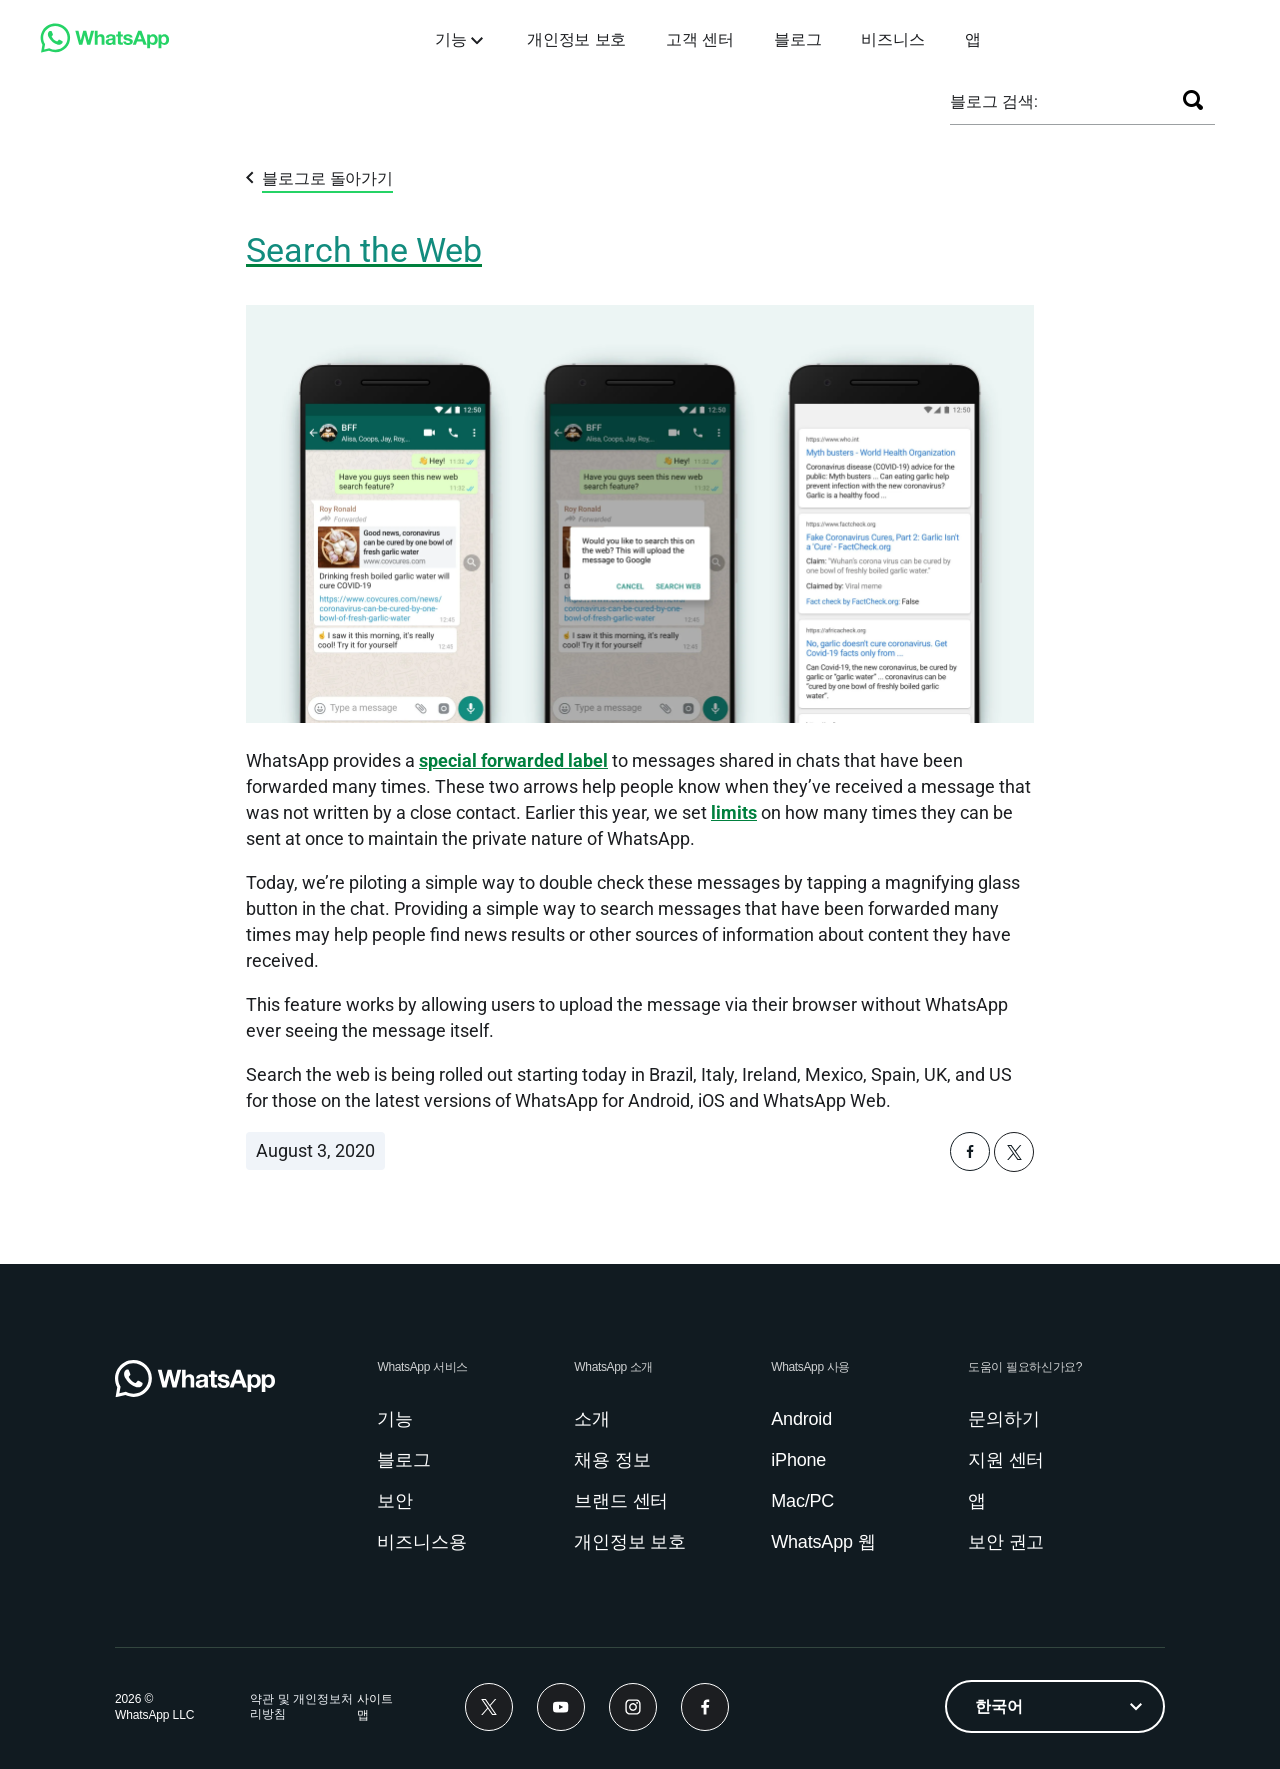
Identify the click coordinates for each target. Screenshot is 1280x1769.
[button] (970, 1165)
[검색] (1193, 100)
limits (734, 812)
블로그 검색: (994, 101)
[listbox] (1055, 1706)
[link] (105, 47)
